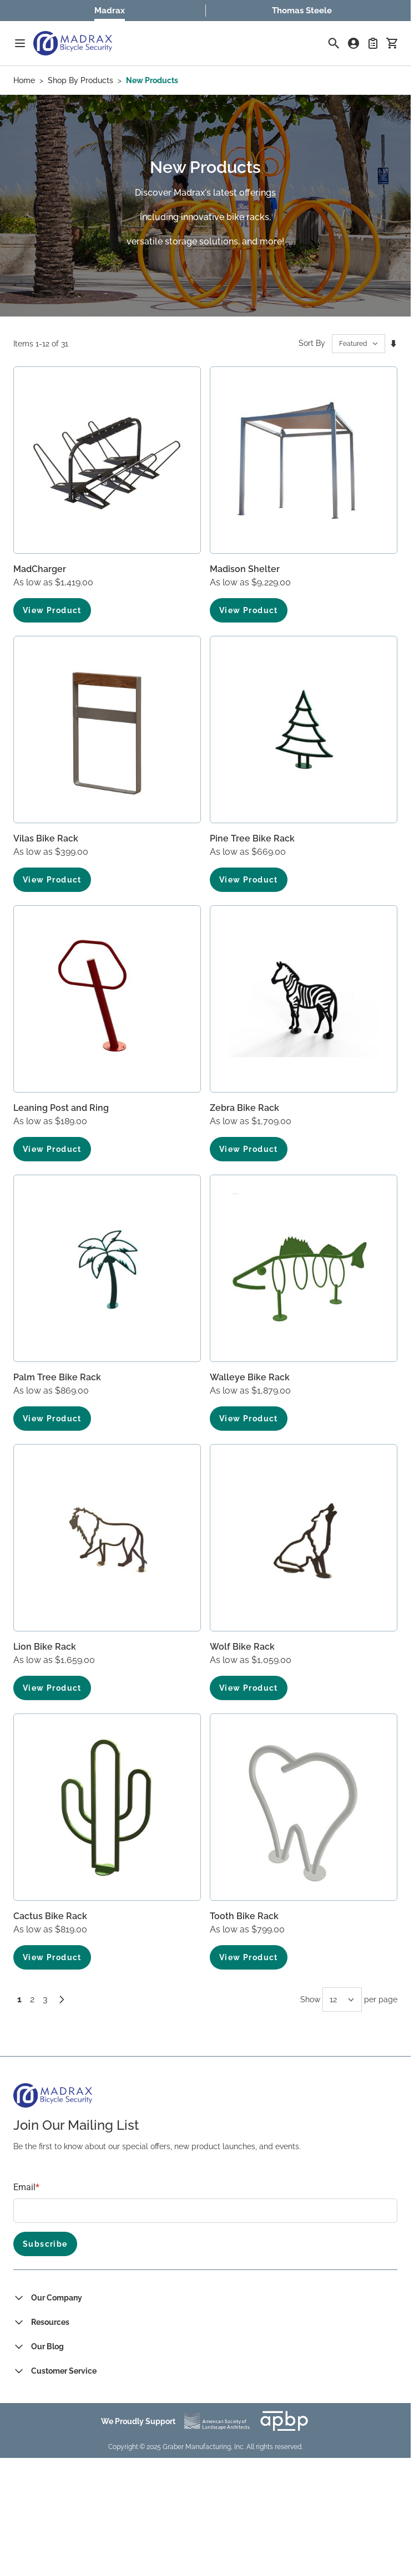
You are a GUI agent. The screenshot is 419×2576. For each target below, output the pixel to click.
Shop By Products (80, 80)
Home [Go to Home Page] (24, 80)
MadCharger (39, 569)
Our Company (56, 2297)
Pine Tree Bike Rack (252, 838)
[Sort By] (358, 343)
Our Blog (47, 2346)
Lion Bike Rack (44, 1646)
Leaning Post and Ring (61, 1108)
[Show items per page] (342, 1999)
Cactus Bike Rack (50, 1916)
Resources (50, 2322)
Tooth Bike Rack (244, 1916)
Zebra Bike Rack (244, 1108)
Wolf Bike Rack (242, 1646)
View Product (52, 610)
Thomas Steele (302, 11)
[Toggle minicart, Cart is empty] (391, 43)
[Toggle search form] (333, 43)
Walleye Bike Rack (250, 1377)
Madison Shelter (245, 569)
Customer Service (64, 2370)
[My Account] (353, 43)
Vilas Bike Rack (45, 838)
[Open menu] (20, 43)
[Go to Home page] (72, 43)
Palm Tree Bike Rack (57, 1377)
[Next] (62, 1999)
